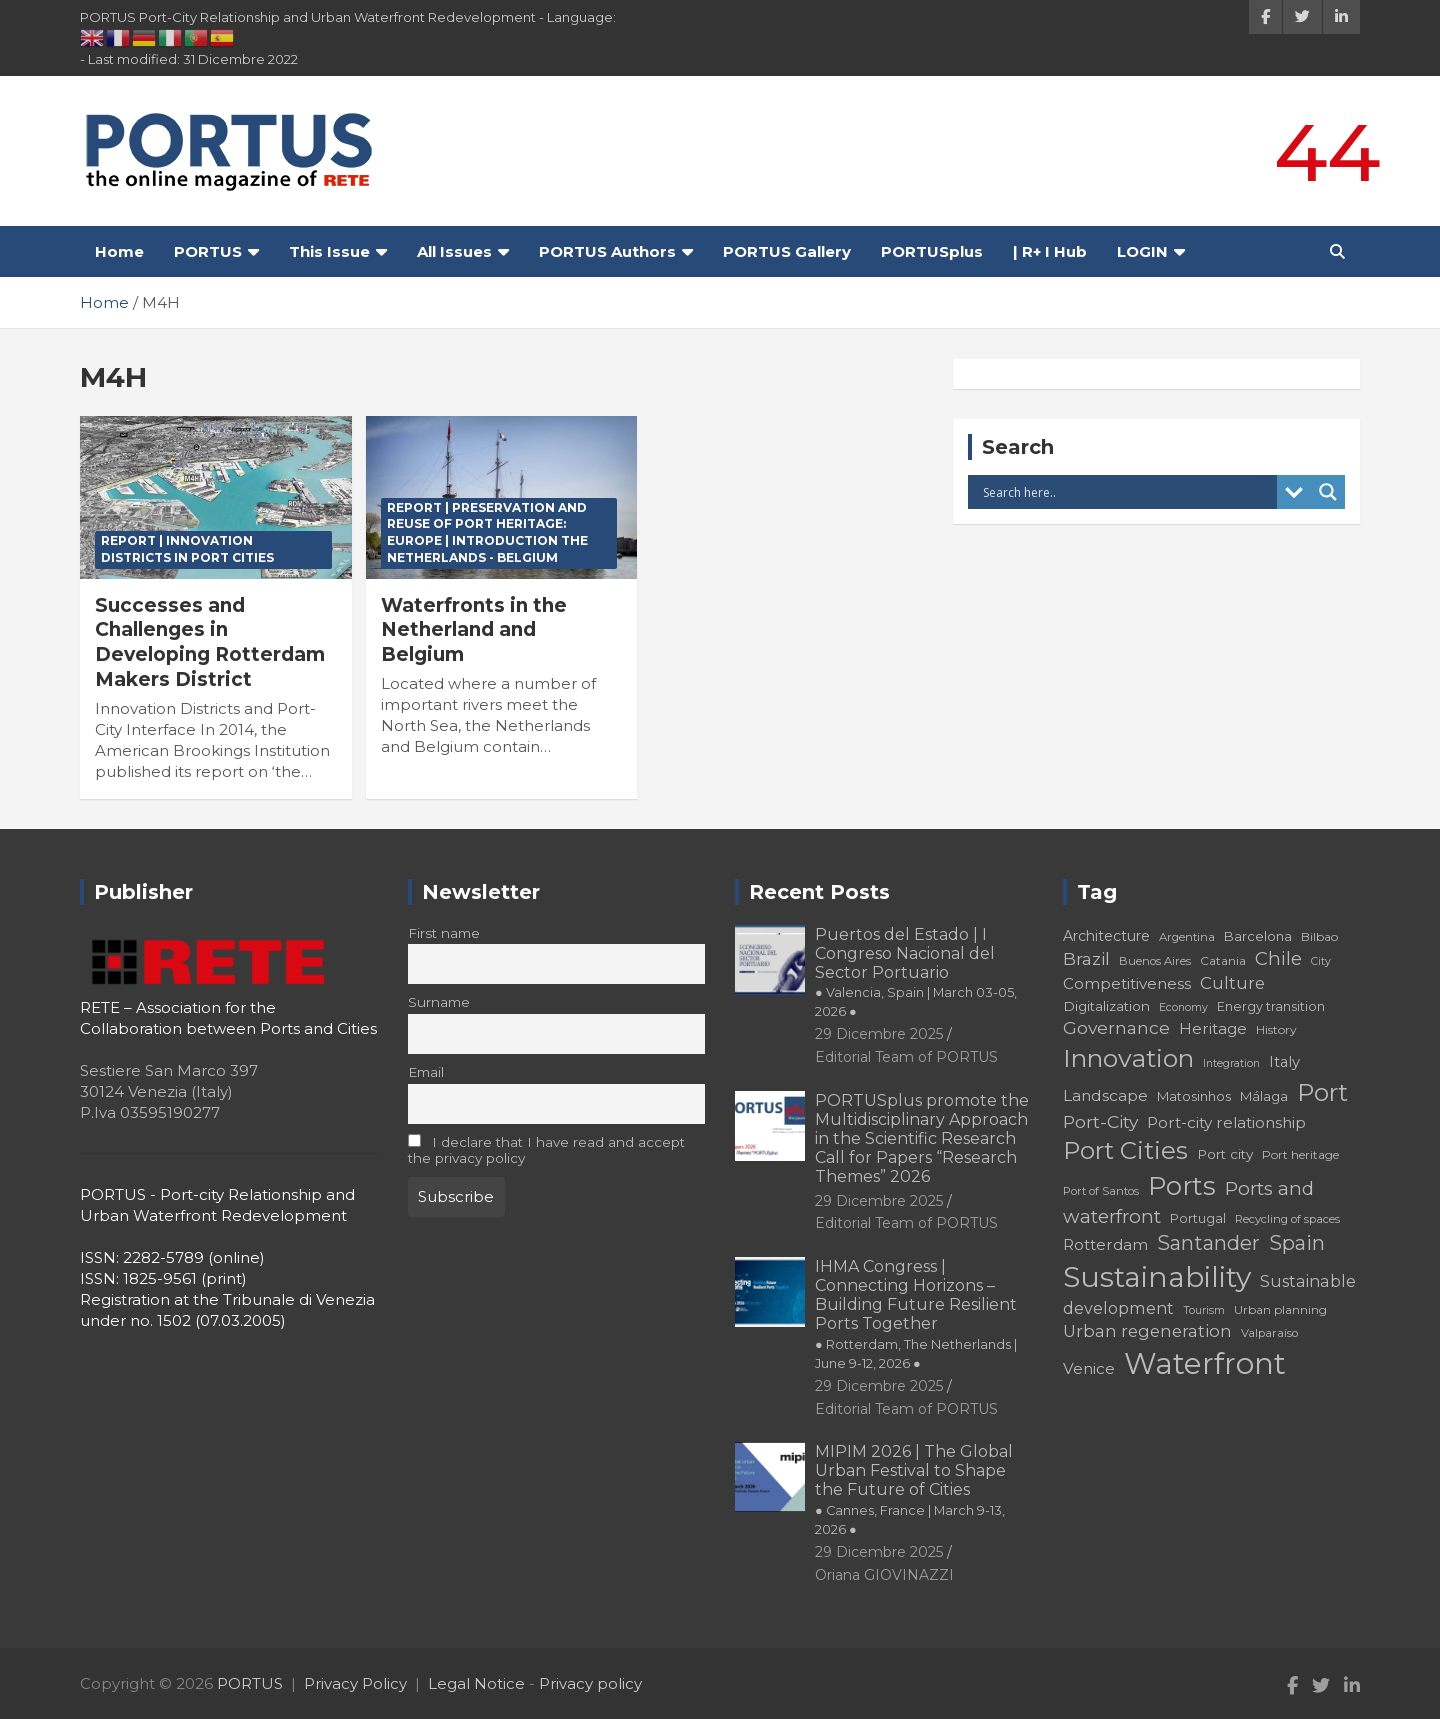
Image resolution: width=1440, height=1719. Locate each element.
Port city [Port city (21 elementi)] (1225, 1154)
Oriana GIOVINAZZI (884, 1575)
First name (444, 933)
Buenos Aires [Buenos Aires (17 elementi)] (1155, 961)
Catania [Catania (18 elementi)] (1223, 960)
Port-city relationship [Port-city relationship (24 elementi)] (1226, 1122)
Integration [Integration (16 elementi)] (1231, 1063)
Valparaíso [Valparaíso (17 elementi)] (1269, 1333)
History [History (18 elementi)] (1276, 1029)
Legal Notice (476, 1683)
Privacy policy (590, 1683)
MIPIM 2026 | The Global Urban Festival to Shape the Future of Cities (914, 1489)
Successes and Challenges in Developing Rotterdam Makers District (210, 642)
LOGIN (1142, 251)
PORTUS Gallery (787, 251)
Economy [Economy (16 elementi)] (1183, 1007)
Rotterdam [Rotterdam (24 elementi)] (1105, 1244)
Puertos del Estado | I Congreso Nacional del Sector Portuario (916, 972)
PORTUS (208, 251)
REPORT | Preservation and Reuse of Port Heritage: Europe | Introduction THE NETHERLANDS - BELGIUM (487, 532)
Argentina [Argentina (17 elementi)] (1187, 937)
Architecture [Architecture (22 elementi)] (1106, 936)
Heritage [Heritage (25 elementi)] (1213, 1028)
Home (119, 251)
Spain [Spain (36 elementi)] (1297, 1243)
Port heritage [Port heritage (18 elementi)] (1300, 1154)
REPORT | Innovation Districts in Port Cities (187, 549)
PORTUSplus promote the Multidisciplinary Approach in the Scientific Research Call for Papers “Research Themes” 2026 (922, 1139)
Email (426, 1072)
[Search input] (1127, 492)
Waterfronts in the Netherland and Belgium (474, 630)
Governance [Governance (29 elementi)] (1116, 1027)
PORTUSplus (932, 251)
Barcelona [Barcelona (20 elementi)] (1258, 936)
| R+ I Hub (1050, 251)
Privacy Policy (355, 1683)
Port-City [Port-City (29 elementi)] (1100, 1121)
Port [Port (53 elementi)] (1322, 1092)
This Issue (329, 251)
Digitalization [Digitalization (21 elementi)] (1106, 1006)
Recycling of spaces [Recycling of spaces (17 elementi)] (1287, 1219)
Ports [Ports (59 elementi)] (1182, 1185)
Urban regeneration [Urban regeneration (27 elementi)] (1147, 1331)
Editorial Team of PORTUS (906, 1057)
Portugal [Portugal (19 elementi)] (1198, 1218)
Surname (439, 1002)
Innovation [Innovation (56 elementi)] (1128, 1058)
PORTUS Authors (607, 251)
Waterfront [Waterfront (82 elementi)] (1205, 1363)
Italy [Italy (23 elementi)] (1284, 1062)
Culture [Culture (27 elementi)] (1232, 983)
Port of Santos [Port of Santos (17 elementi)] (1101, 1191)
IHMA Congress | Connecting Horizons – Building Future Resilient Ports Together (916, 1314)
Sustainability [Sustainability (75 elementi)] (1157, 1277)
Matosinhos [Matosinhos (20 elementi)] (1194, 1096)
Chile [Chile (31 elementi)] (1278, 958)
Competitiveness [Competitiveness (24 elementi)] (1127, 983)
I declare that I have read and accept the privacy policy (547, 1150)
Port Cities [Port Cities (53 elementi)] (1125, 1150)
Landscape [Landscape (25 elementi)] (1105, 1095)
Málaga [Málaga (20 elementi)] (1264, 1096)
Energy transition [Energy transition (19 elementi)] (1271, 1006)
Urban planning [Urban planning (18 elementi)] (1280, 1309)
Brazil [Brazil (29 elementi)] (1086, 958)
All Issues (454, 251)
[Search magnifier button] (1328, 492)
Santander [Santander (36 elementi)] (1208, 1243)
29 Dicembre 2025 (879, 1034)
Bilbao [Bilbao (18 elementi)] (1319, 936)
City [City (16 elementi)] (1321, 961)
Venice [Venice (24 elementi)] (1089, 1368)
